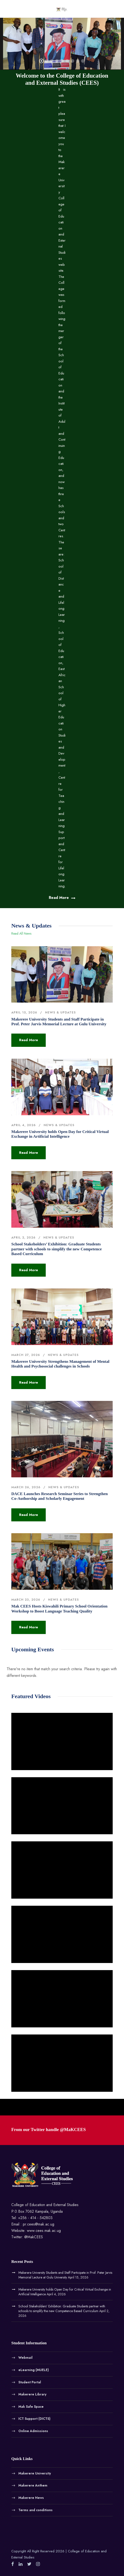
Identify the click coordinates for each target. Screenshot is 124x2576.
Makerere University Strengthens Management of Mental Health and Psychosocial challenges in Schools (60, 1363)
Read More (28, 1040)
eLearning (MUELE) (33, 2369)
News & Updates (60, 1012)
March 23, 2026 (25, 1599)
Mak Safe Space (31, 2406)
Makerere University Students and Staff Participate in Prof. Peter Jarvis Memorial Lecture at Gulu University (58, 1021)
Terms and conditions (35, 2509)
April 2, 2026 (23, 1237)
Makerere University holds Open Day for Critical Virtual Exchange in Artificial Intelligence (60, 1134)
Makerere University (34, 2473)
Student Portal (29, 2382)
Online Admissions (33, 2430)
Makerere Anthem (32, 2485)
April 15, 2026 (24, 1012)
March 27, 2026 (25, 1355)
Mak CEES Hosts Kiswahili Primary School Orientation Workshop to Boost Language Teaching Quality (59, 1608)
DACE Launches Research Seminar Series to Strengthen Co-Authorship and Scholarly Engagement (59, 1496)
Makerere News (31, 2497)
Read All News (21, 933)
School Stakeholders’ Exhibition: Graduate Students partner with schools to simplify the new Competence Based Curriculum (56, 1249)
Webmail (25, 2357)
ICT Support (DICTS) (34, 2418)
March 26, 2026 (26, 1487)
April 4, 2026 (23, 1125)
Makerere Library (32, 2394)
